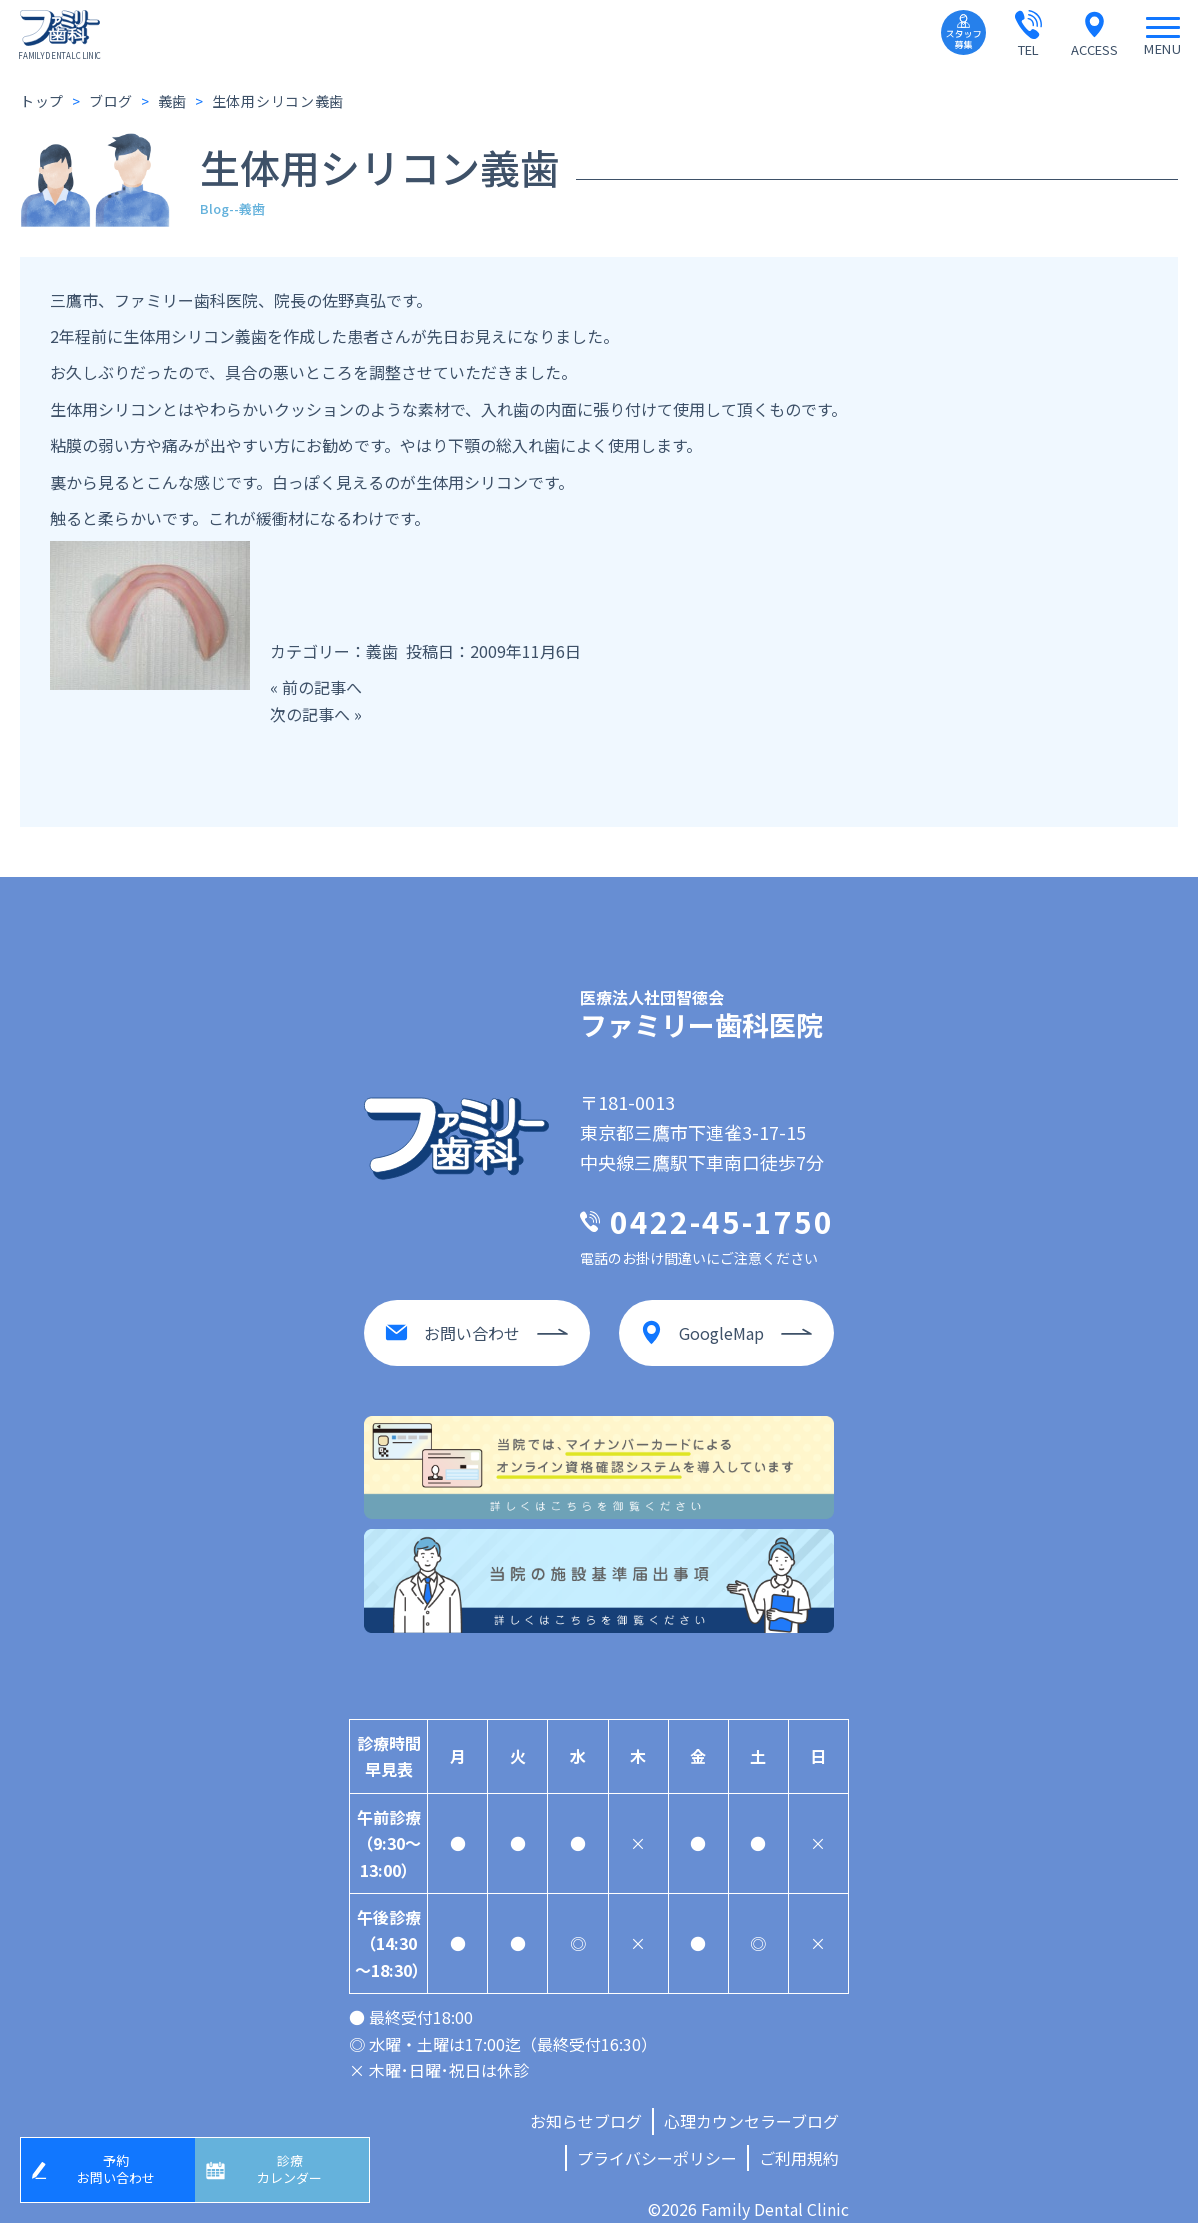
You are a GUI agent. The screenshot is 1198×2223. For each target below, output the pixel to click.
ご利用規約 (799, 2138)
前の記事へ (322, 687)
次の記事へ (310, 714)
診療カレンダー (297, 2165)
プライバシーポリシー (657, 2138)
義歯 (382, 651)
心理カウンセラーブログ (751, 2101)
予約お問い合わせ (123, 2165)
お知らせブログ (586, 2101)
